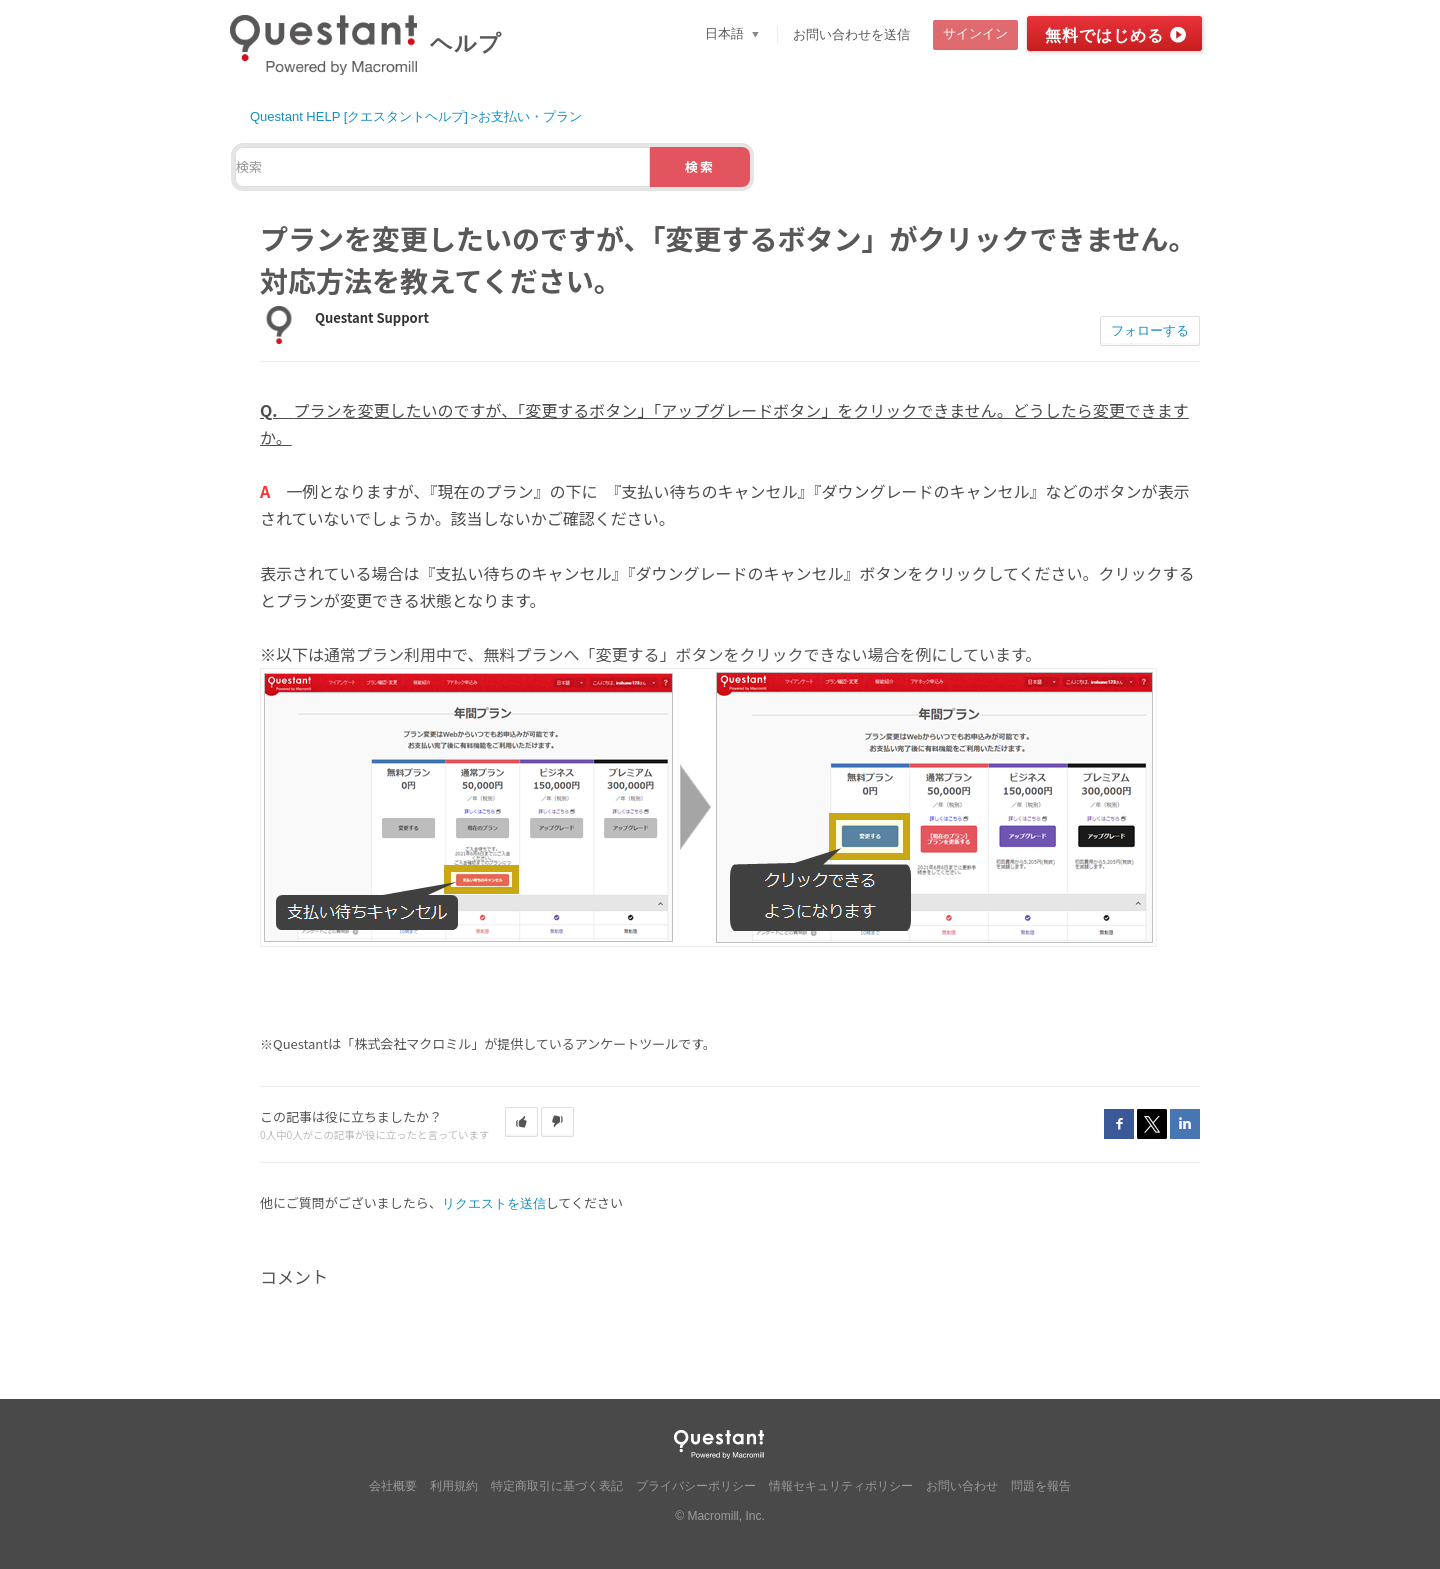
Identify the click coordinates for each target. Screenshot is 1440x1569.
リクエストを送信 (494, 1203)
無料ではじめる (1104, 35)
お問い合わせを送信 (851, 34)
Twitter (1152, 1124)
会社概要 (393, 1486)
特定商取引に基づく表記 (557, 1486)
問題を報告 (1041, 1486)
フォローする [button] (1150, 330)
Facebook (1119, 1124)
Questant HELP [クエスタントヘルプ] (359, 116)
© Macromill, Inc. (720, 1516)
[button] (521, 1122)
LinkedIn (1185, 1124)
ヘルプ (466, 43)
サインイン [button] (975, 33)
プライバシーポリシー (696, 1486)
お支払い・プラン (530, 116)
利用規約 (454, 1486)
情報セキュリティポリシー (841, 1486)
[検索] (442, 167)
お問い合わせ (962, 1486)
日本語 (726, 33)
